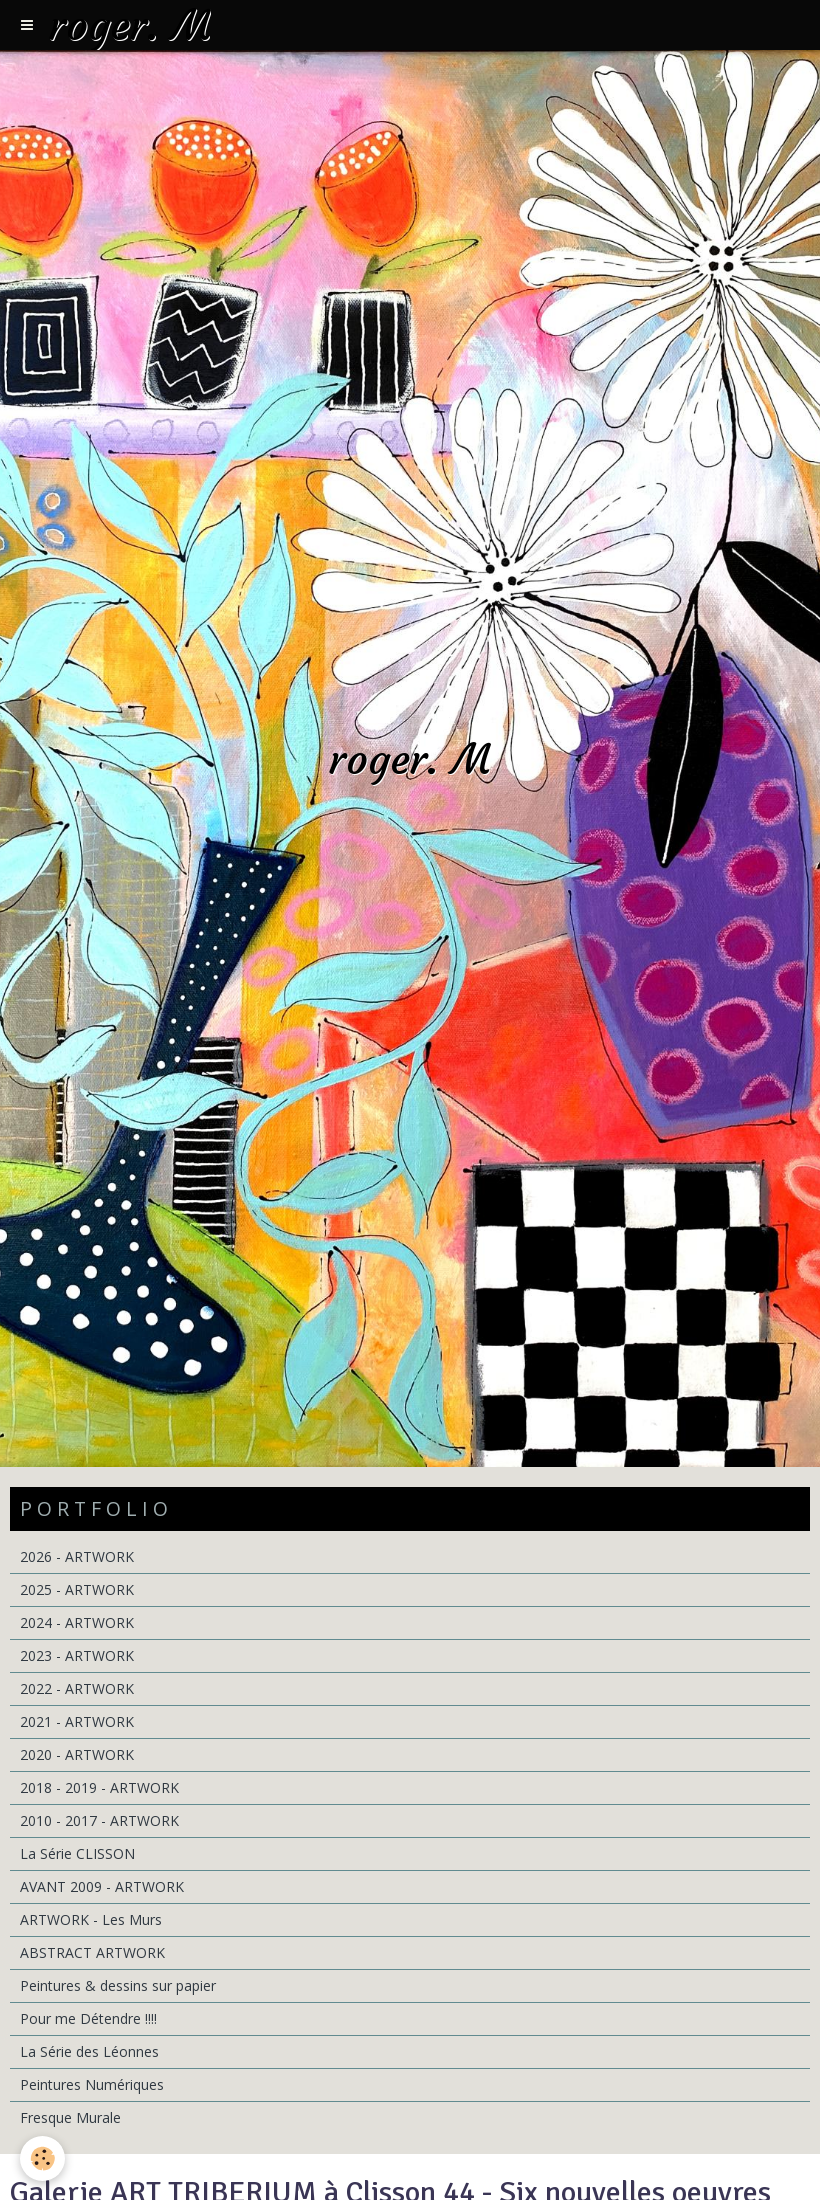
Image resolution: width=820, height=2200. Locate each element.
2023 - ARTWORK (77, 1655)
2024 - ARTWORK (77, 1622)
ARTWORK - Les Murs (91, 1919)
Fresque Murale (70, 2117)
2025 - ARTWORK (77, 1589)
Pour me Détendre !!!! (88, 2018)
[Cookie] (42, 2158)
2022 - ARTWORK (77, 1688)
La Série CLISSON (77, 1853)
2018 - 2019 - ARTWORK (99, 1787)
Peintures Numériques (92, 2084)
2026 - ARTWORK (77, 1556)
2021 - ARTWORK (77, 1721)
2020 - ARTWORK (77, 1754)
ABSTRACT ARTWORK (92, 1952)
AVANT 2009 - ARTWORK (102, 1886)
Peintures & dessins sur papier (118, 1985)
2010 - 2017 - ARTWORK (99, 1820)
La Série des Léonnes (89, 2051)
